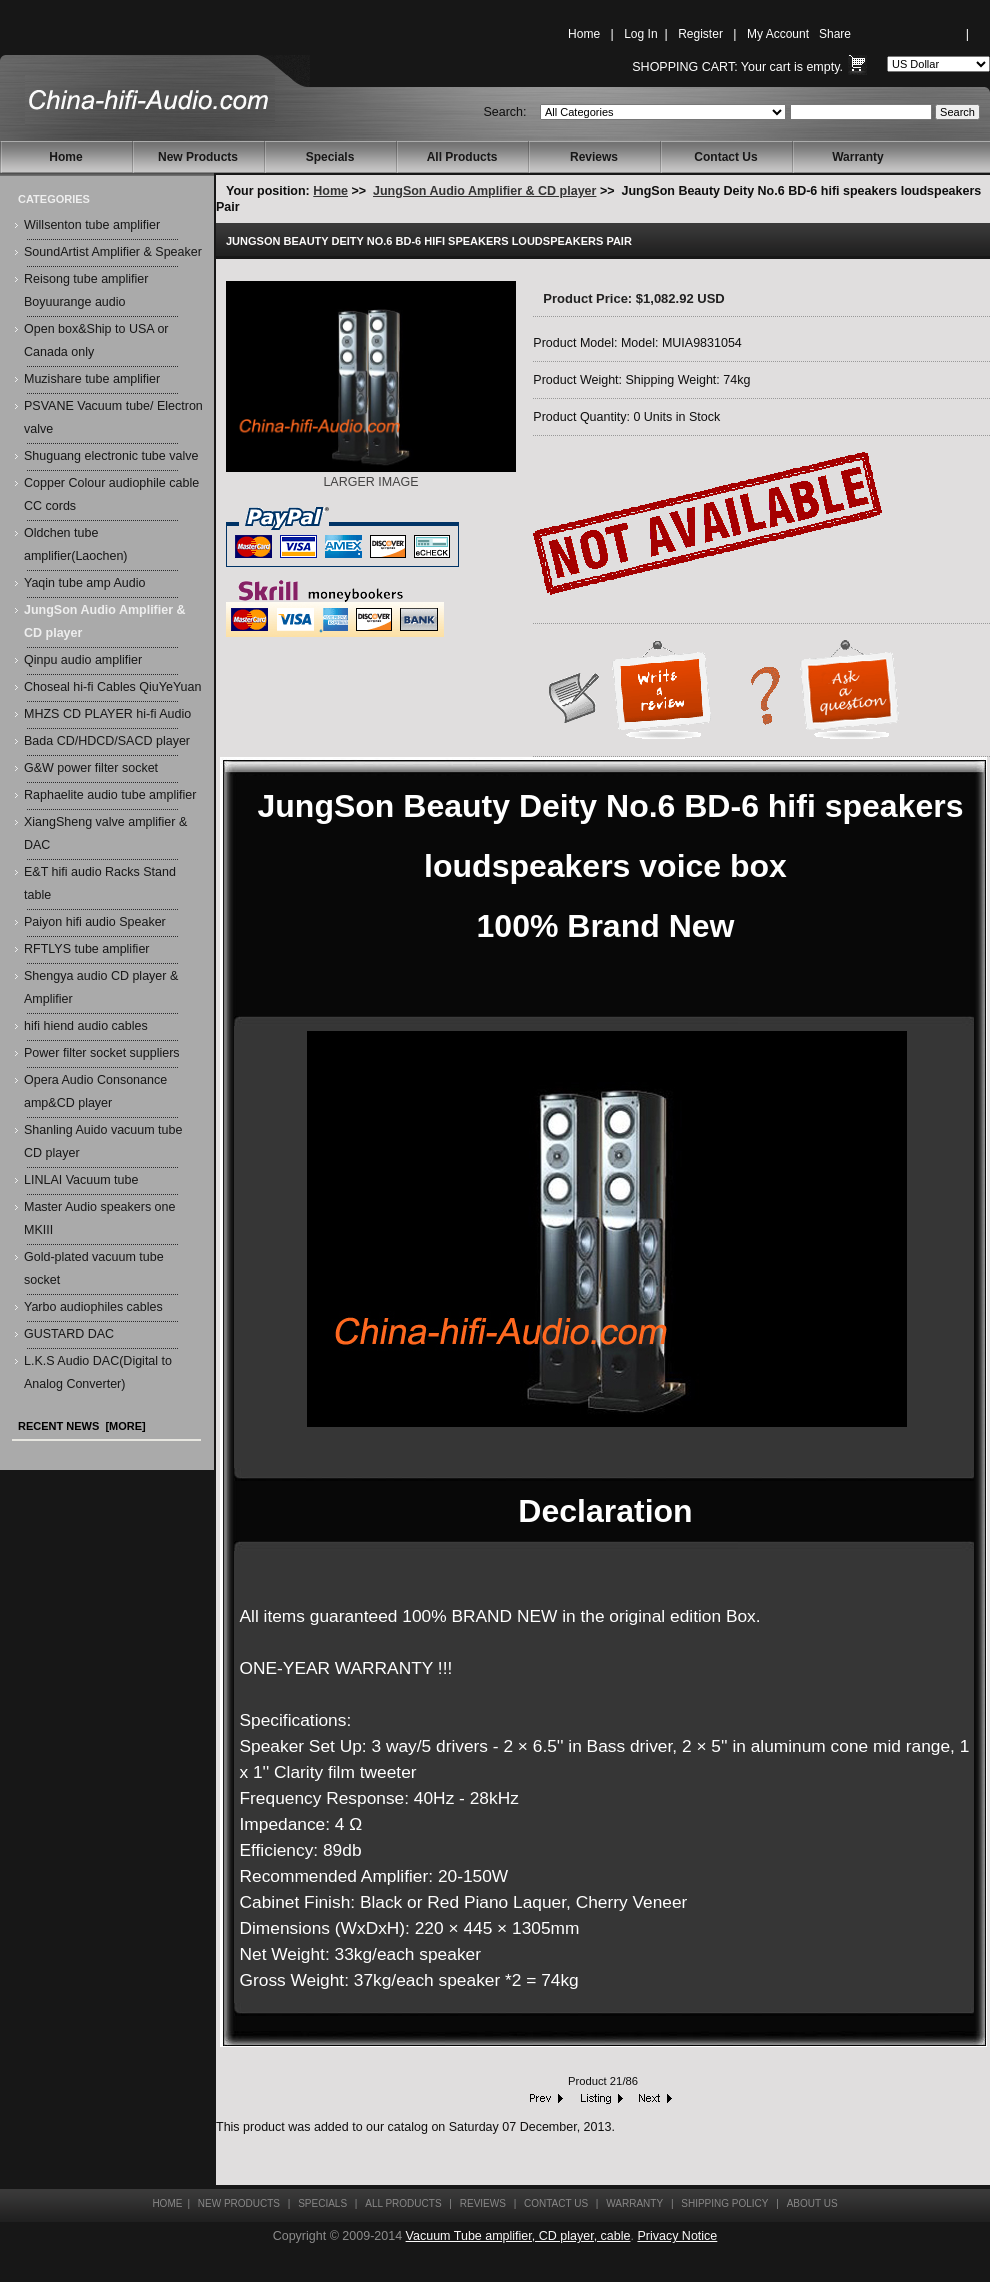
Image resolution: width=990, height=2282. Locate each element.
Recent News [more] (82, 1426)
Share (835, 34)
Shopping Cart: (684, 67)
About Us (812, 2203)
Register (700, 34)
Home (584, 34)
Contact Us (725, 157)
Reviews (594, 157)
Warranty (858, 157)
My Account (778, 34)
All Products (462, 157)
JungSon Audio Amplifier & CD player (484, 191)
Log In (640, 34)
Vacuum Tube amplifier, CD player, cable (518, 2236)
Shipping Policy (724, 2203)
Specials (330, 157)
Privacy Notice (677, 2236)
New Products (198, 157)
